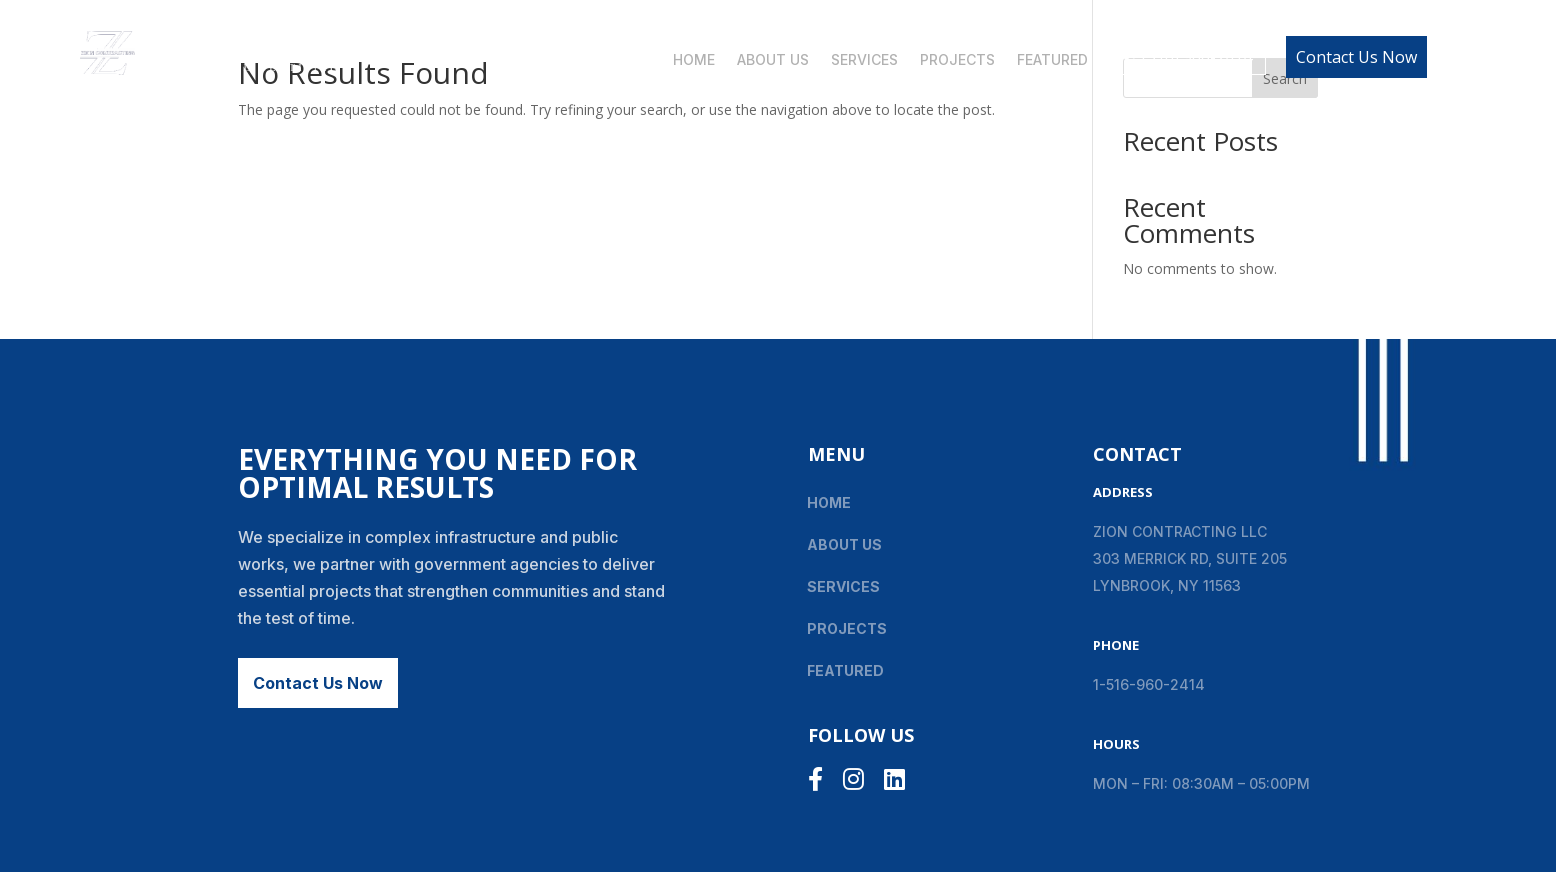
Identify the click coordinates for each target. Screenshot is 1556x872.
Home (694, 60)
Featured (1052, 60)
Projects (957, 60)
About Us (773, 60)
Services (864, 60)
